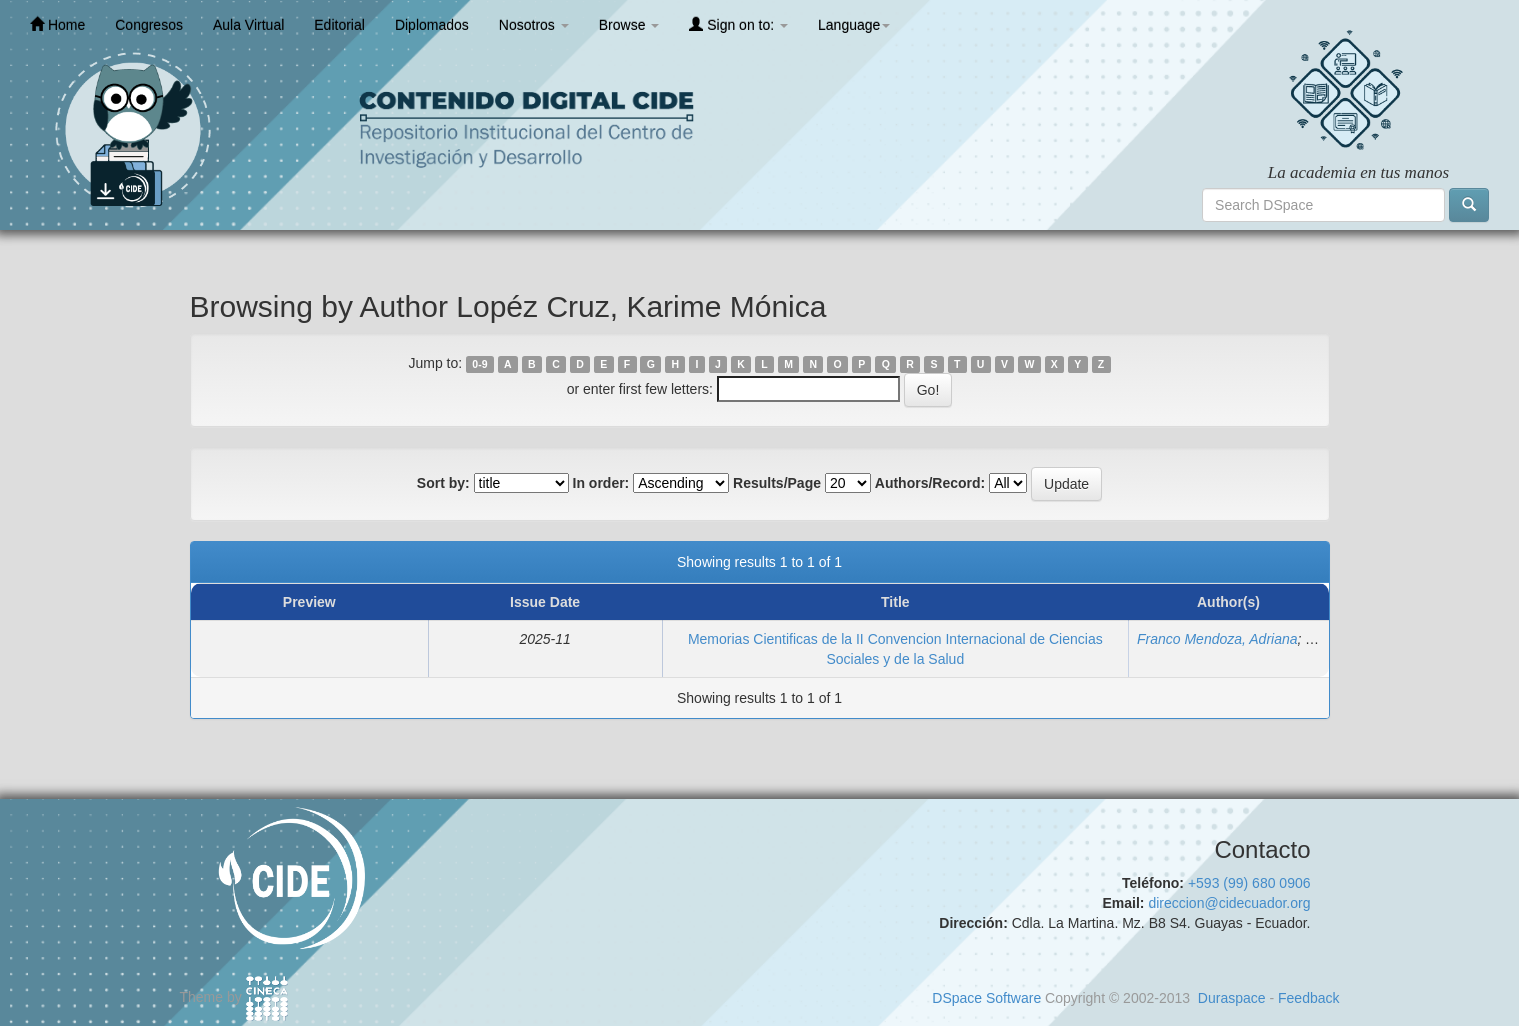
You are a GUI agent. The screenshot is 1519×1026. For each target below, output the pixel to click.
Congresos (149, 25)
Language (854, 25)
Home (57, 24)
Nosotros (534, 25)
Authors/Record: (930, 483)
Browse (629, 25)
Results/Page (777, 483)
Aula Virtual (248, 25)
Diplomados (432, 25)
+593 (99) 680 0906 (1249, 883)
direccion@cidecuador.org (1229, 903)
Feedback (1308, 998)
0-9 (479, 364)
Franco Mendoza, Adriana (1217, 639)
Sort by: (443, 483)
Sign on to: (738, 24)
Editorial (339, 25)
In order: (601, 483)
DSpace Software (986, 998)
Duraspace (1232, 998)
